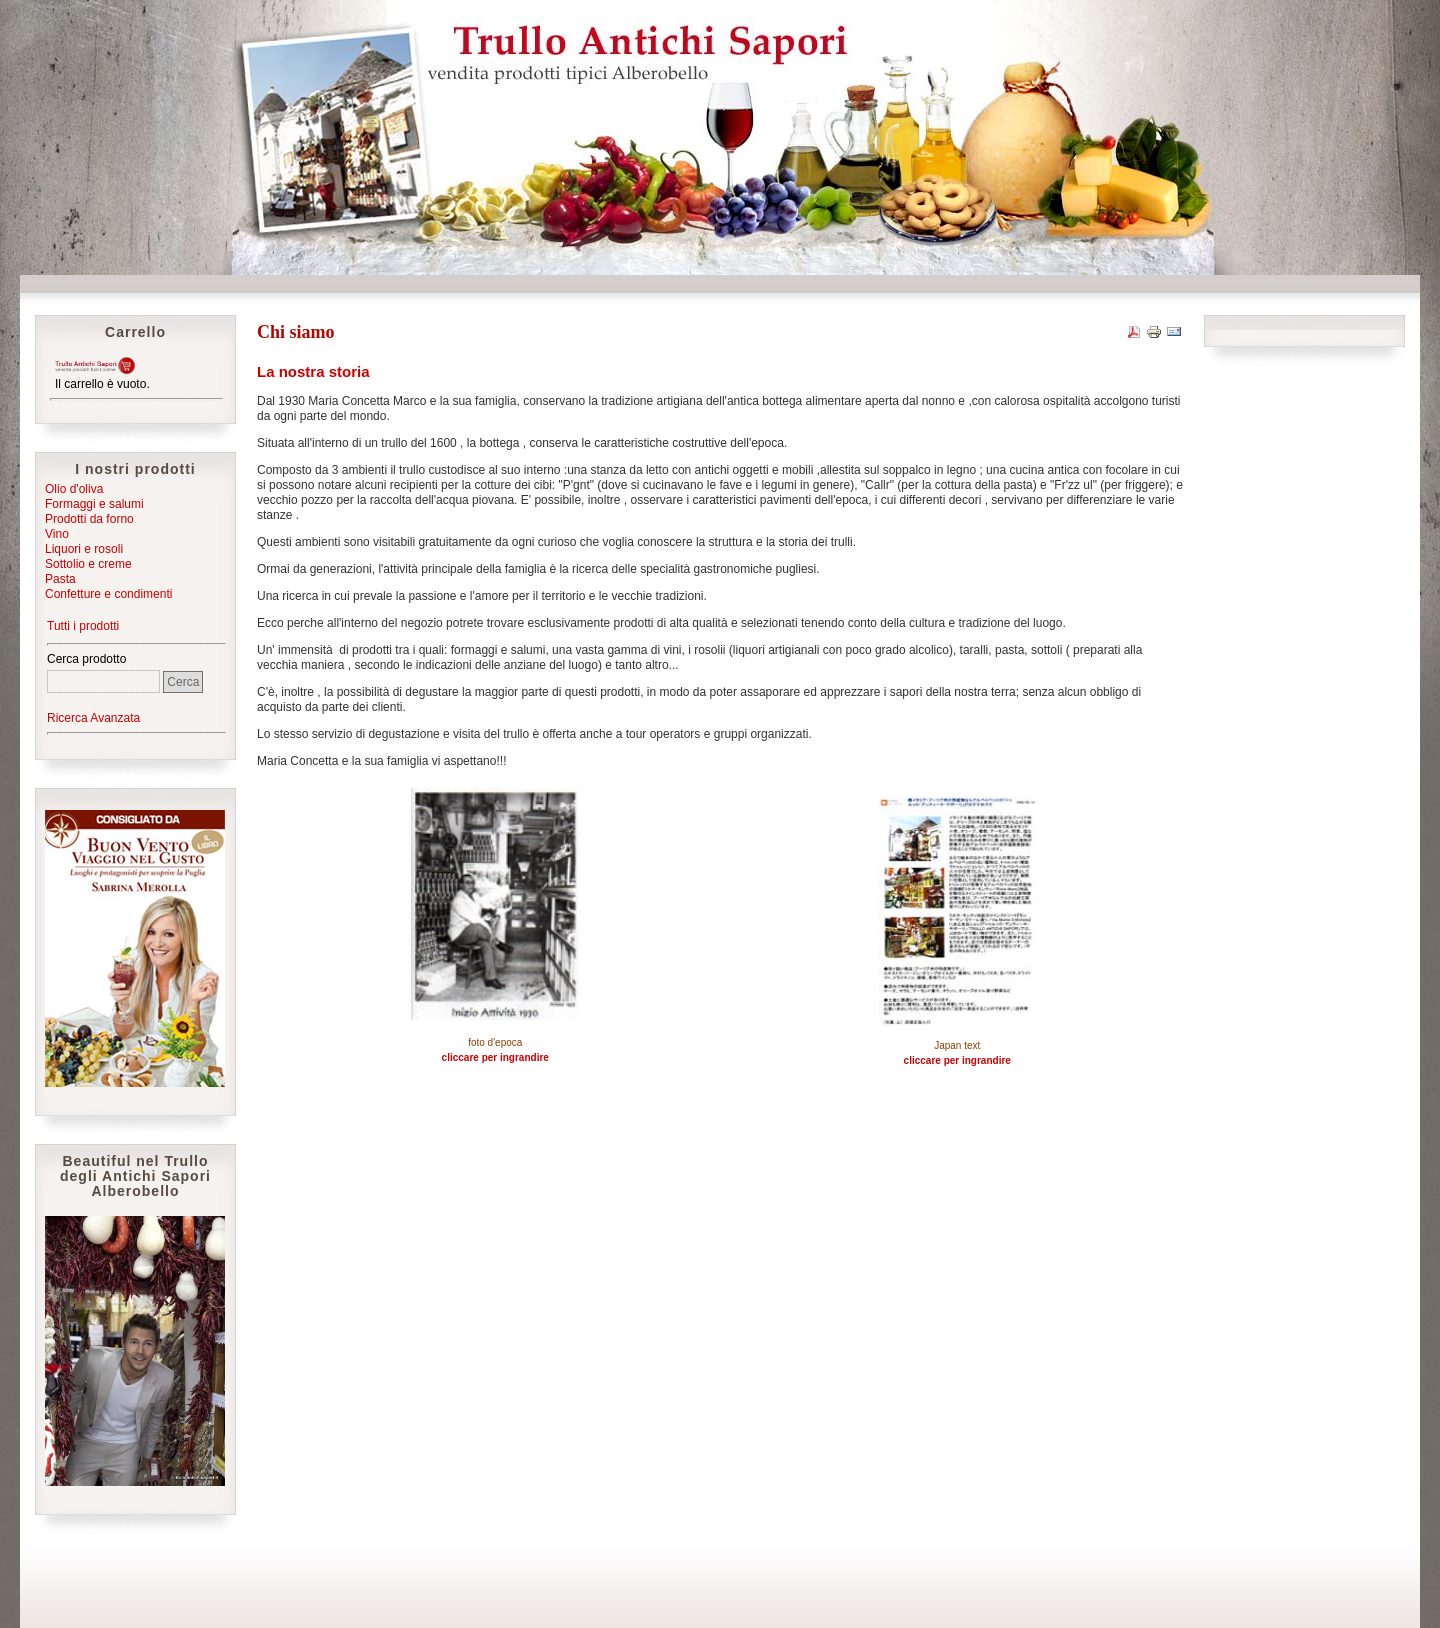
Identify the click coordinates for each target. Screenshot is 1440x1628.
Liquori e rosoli (84, 549)
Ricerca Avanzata (93, 718)
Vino (57, 534)
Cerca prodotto (86, 659)
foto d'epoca (495, 1042)
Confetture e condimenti (108, 594)
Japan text (957, 1045)
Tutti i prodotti (83, 626)
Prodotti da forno (89, 519)
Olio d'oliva (74, 489)
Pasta (60, 579)
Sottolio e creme (88, 564)
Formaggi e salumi (94, 504)
